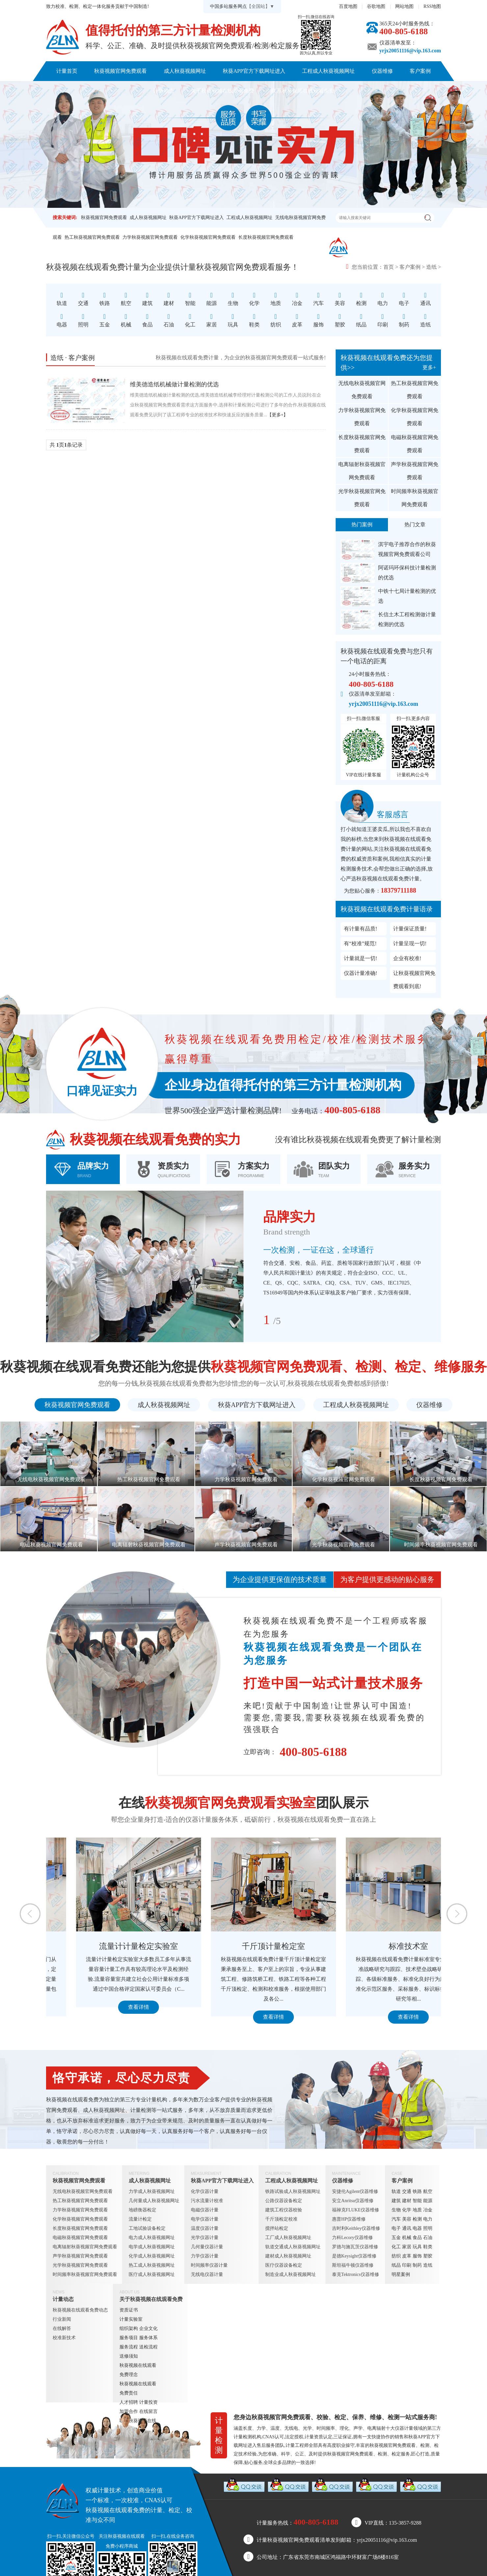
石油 (427, 2237)
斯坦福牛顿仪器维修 (352, 2265)
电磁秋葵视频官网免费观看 (414, 443)
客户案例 (420, 71)
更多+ (429, 367)
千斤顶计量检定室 (378, 1946)
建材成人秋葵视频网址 (288, 2256)
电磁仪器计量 (204, 2209)
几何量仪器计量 (207, 2246)
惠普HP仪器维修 (349, 2219)
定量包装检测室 (108, 1946)
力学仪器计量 (204, 2256)
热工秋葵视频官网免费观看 (92, 237)
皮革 (406, 2256)
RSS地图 (432, 6)
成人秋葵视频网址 (185, 71)
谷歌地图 (376, 6)
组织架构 (128, 2328)
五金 (396, 2237)
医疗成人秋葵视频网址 (152, 2274)
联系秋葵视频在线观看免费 (302, 91)
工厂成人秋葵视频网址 (288, 2237)
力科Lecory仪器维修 (352, 2237)
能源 (427, 2200)
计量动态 (163, 91)
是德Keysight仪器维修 (354, 2256)
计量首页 (66, 71)
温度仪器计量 (204, 2228)
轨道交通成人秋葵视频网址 (292, 2246)
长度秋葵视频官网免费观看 (266, 237)
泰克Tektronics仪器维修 (355, 2274)
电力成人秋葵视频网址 (152, 2237)
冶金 (427, 2209)
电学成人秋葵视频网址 (152, 2246)
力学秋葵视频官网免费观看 (150, 237)
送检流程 (148, 2346)
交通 (406, 2191)
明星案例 (401, 2274)
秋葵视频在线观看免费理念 (137, 2370)
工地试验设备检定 (147, 2228)
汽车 (396, 2219)
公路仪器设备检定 (283, 2200)
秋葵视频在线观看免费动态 (80, 2310)
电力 (427, 2219)
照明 (427, 2228)
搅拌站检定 (276, 2228)
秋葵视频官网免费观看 (120, 71)
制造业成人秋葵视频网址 (290, 2274)
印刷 (406, 2265)
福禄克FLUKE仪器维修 (355, 2209)
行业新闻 (62, 2319)
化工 (396, 2246)
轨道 (396, 2191)
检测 (417, 2219)
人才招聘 (128, 2402)
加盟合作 (128, 2411)
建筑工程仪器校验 (283, 2209)
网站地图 (404, 6)
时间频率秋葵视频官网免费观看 (414, 497)
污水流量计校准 (207, 2200)
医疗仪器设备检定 (283, 2265)
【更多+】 (277, 414)
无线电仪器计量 (207, 2274)
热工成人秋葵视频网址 (152, 2265)
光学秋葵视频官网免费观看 (362, 497)
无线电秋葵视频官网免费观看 (362, 389)
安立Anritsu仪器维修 (352, 2200)
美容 (406, 2219)
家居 (406, 2246)
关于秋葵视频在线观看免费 (222, 91)
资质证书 (128, 2310)
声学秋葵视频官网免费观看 (414, 470)
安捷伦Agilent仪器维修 (355, 2191)
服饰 (417, 2256)
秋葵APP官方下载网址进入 (254, 71)
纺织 (396, 2256)
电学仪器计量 (204, 2219)
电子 (396, 2228)
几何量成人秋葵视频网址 (154, 2200)
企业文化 (148, 2328)
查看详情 (108, 2017)
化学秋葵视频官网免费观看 (208, 237)
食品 (417, 2237)
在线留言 (148, 2411)
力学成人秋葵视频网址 (152, 2191)
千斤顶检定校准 (281, 2219)
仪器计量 (404, 2428)
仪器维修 (382, 71)
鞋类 (427, 2246)
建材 (406, 2200)
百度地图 (348, 6)
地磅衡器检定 (142, 2209)
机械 (406, 2237)
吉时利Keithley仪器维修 (356, 2228)
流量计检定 (140, 2219)
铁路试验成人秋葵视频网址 (292, 2191)
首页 (388, 267)
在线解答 (62, 2328)
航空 (427, 2191)
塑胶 (427, 2256)
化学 (406, 2209)
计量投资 (148, 2402)
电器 (417, 2228)
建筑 (396, 2200)
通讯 (406, 2228)
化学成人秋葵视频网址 (152, 2256)
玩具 (417, 2246)
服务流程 (128, 2346)
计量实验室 (130, 2319)
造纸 (431, 267)
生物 (396, 2209)
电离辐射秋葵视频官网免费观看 (362, 470)
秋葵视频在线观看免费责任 (137, 2388)
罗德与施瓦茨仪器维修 (355, 2246)
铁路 (417, 2191)
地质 (417, 2209)
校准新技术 (64, 2337)
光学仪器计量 (204, 2237)
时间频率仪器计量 (209, 2265)
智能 (417, 2200)
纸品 (396, 2265)
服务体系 (148, 2337)
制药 (417, 2265)
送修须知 (128, 2356)
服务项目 (128, 2337)
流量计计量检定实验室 (243, 1946)
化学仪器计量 (204, 2191)
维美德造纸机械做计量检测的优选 (174, 384)
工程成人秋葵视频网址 (328, 71)
